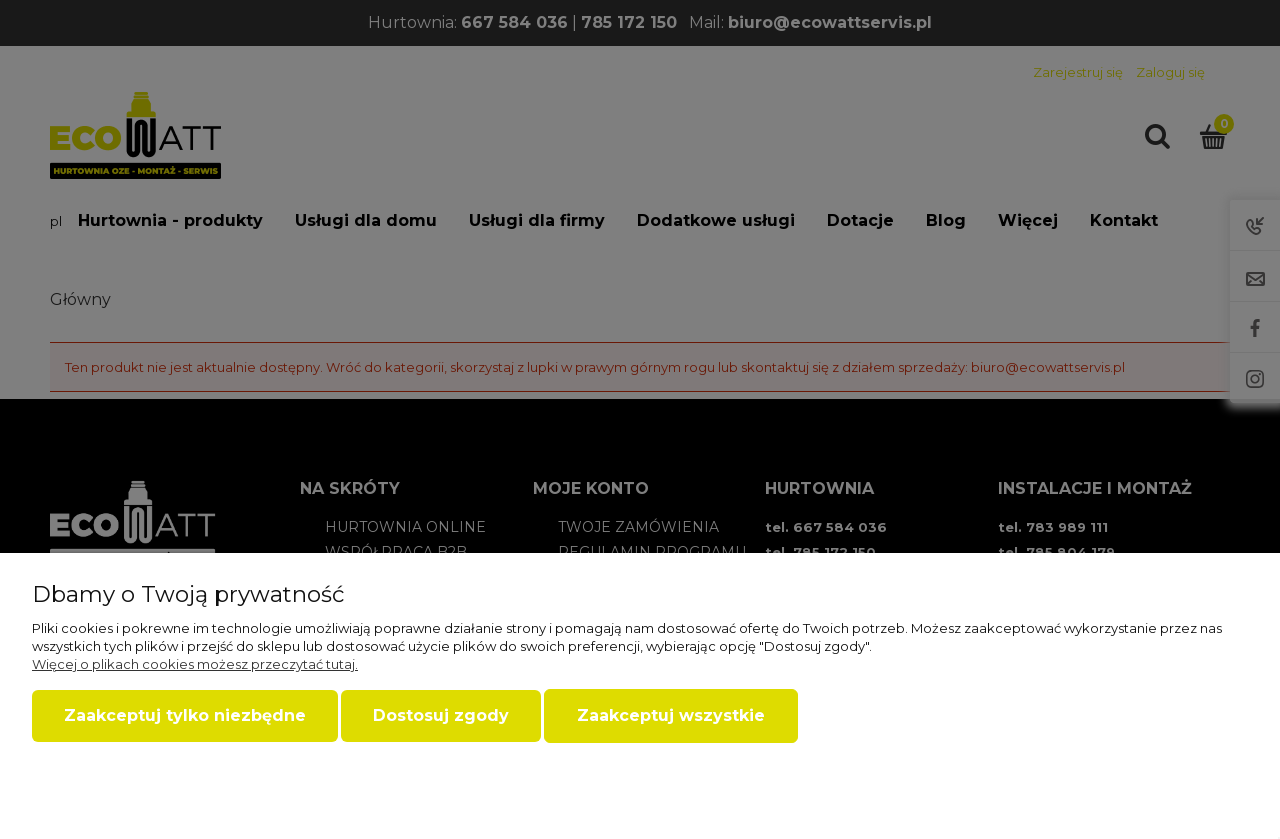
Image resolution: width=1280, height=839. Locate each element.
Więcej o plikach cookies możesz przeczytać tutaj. (195, 664)
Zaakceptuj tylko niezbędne (185, 715)
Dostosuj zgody (441, 715)
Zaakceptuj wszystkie (671, 715)
